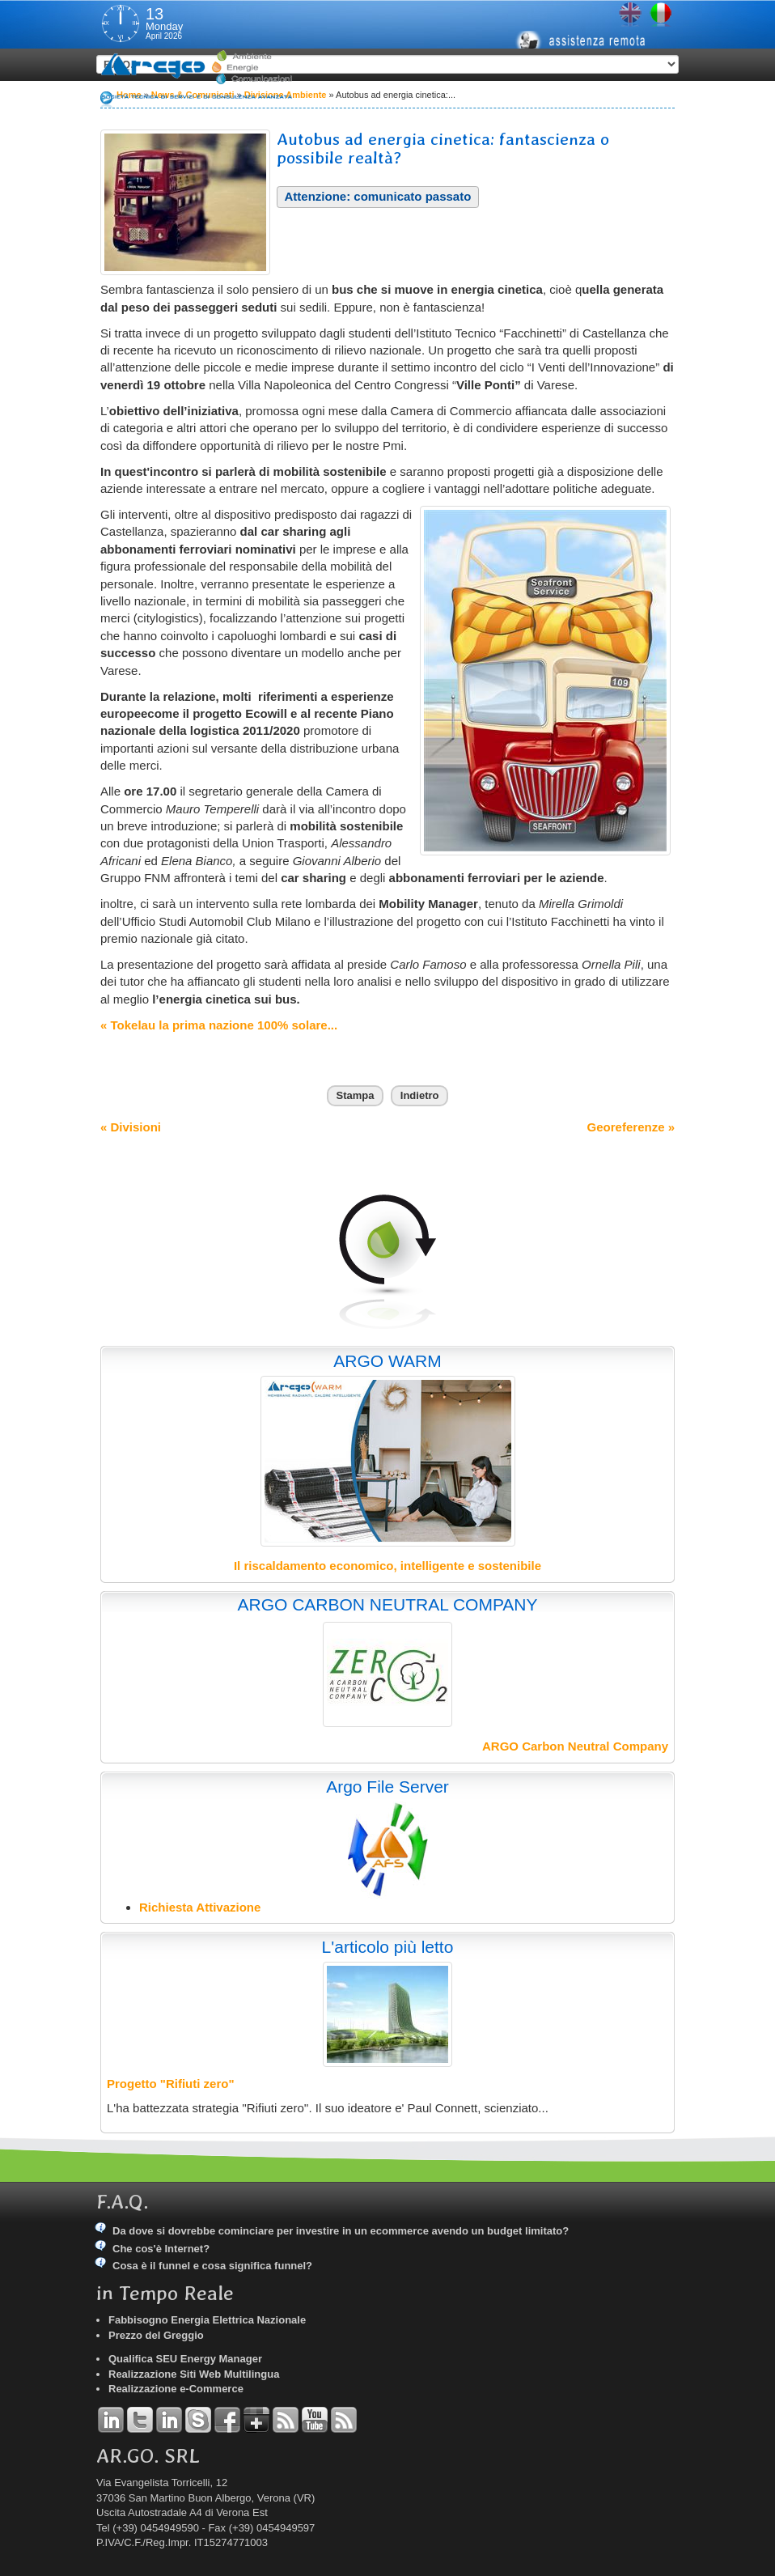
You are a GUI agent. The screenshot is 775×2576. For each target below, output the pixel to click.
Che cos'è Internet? (161, 2249)
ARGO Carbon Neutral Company (575, 1746)
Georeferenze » (631, 1127)
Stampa (356, 1095)
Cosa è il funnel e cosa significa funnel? (212, 2266)
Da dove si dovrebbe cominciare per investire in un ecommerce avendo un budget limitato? (340, 2231)
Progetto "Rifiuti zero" (171, 2083)
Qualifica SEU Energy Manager (185, 2359)
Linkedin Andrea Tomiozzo (111, 2420)
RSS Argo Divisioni (286, 2420)
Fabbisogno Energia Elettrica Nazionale (207, 2320)
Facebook (227, 2420)
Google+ (256, 2420)
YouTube (315, 2420)
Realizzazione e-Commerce (176, 2389)
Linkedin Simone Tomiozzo (169, 2420)
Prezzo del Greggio (156, 2335)
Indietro (419, 1095)
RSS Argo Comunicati (344, 2420)
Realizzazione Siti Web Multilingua (193, 2374)
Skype (198, 2420)
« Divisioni (130, 1127)
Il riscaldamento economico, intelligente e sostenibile (387, 1565)
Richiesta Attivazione (199, 1907)
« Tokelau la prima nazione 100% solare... (218, 1025)
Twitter (140, 2420)
